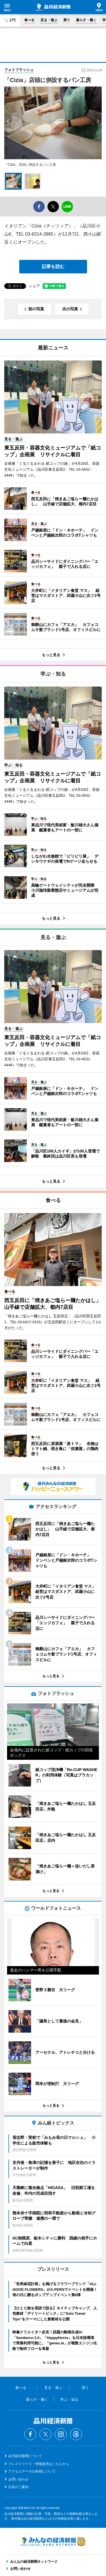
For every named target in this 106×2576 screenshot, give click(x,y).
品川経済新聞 (53, 7)
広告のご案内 (18, 2487)
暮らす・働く (86, 20)
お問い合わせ (18, 2479)
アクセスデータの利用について (32, 2471)
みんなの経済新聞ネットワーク (53, 2541)
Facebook (30, 2434)
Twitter (45, 2434)
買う (66, 20)
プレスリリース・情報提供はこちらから (38, 2464)
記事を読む (53, 266)
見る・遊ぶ (48, 20)
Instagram (61, 2434)
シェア (34, 286)
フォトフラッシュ (19, 70)
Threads (76, 2434)
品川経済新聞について (25, 2456)
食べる (29, 20)
